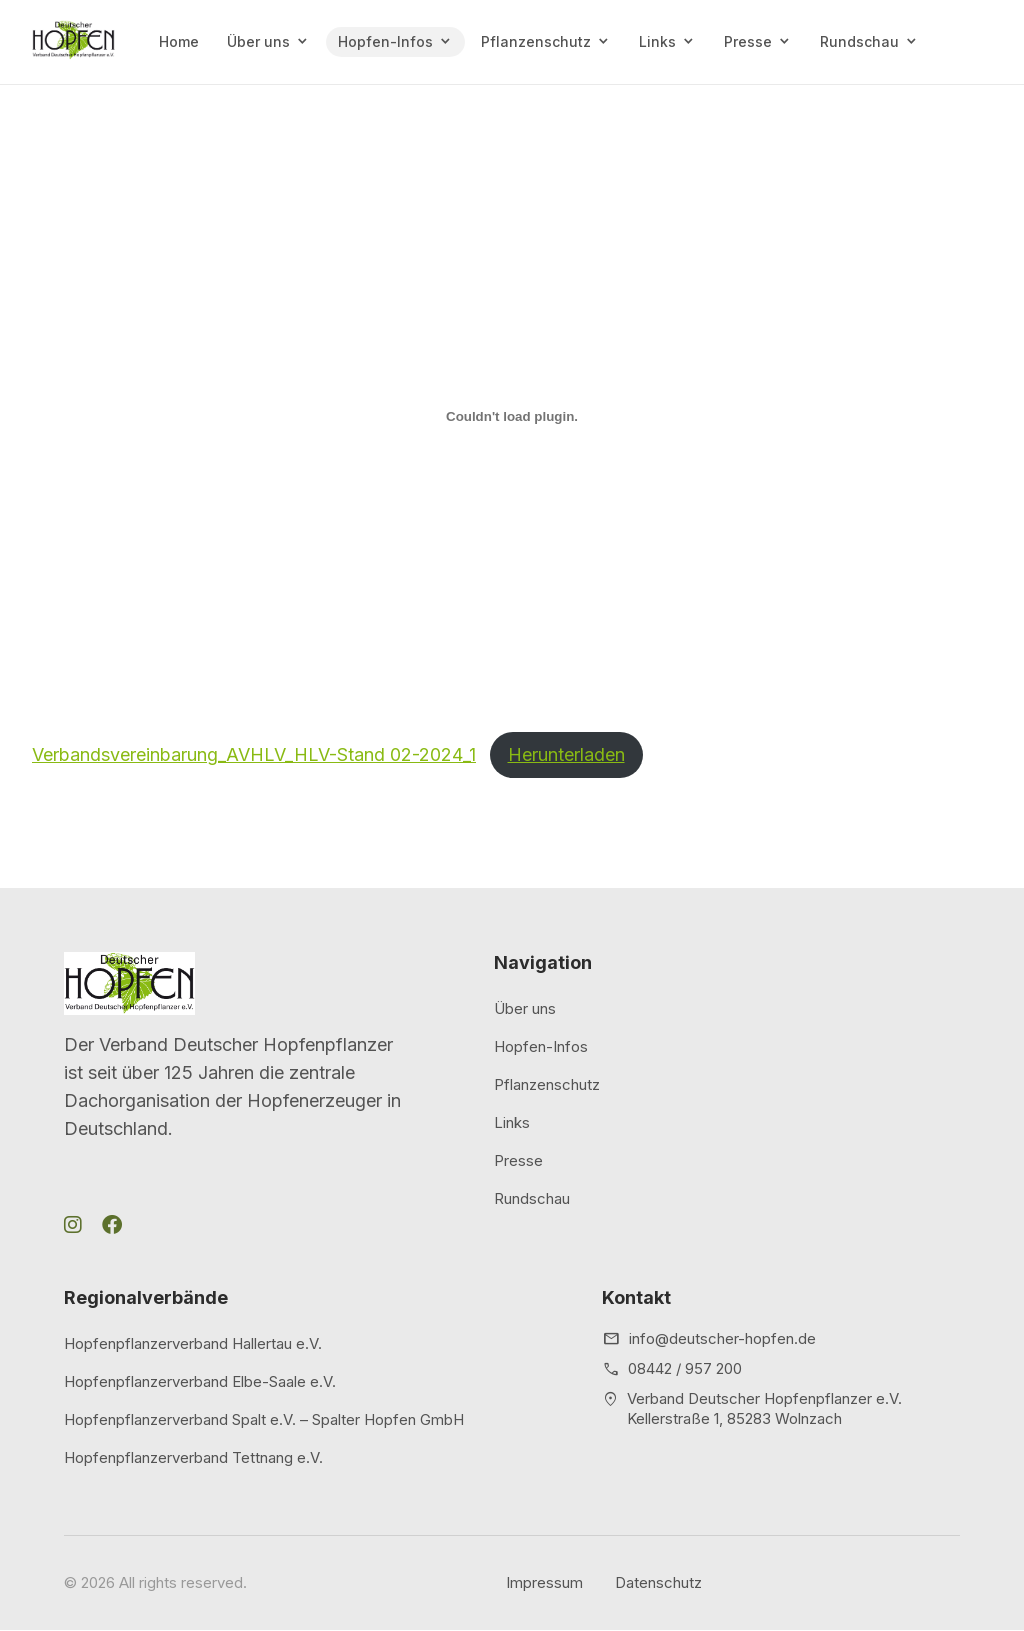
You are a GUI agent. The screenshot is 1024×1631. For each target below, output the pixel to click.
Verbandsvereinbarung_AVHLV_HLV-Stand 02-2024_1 (254, 754)
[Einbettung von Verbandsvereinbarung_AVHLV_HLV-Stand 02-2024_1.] (512, 416)
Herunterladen (566, 754)
